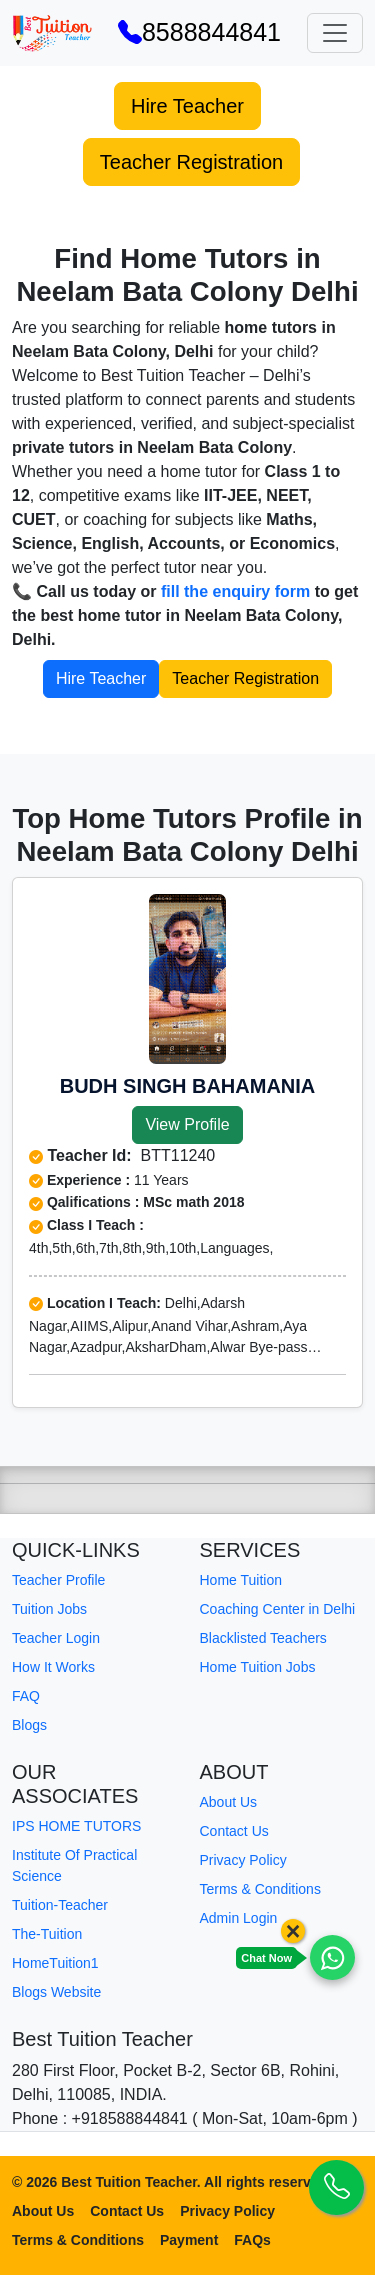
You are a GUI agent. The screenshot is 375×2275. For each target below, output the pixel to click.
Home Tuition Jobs (258, 1667)
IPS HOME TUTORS (76, 1826)
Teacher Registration (191, 162)
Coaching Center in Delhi (278, 1609)
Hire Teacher (187, 106)
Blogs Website (56, 1992)
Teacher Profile (58, 1580)
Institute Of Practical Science (74, 1865)
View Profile (187, 1124)
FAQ (26, 1696)
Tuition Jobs (49, 1609)
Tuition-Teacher (60, 1905)
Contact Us (234, 1831)
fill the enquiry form (235, 591)
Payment (189, 2240)
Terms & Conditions (260, 1889)
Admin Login (239, 1918)
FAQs (252, 2240)
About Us (229, 1802)
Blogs (29, 1725)
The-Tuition (47, 1934)
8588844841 (199, 32)
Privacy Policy (243, 1860)
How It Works (53, 1667)
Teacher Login (56, 1638)
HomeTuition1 (55, 1963)
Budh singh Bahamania (188, 1086)
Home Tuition (241, 1580)
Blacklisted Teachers (263, 1638)
